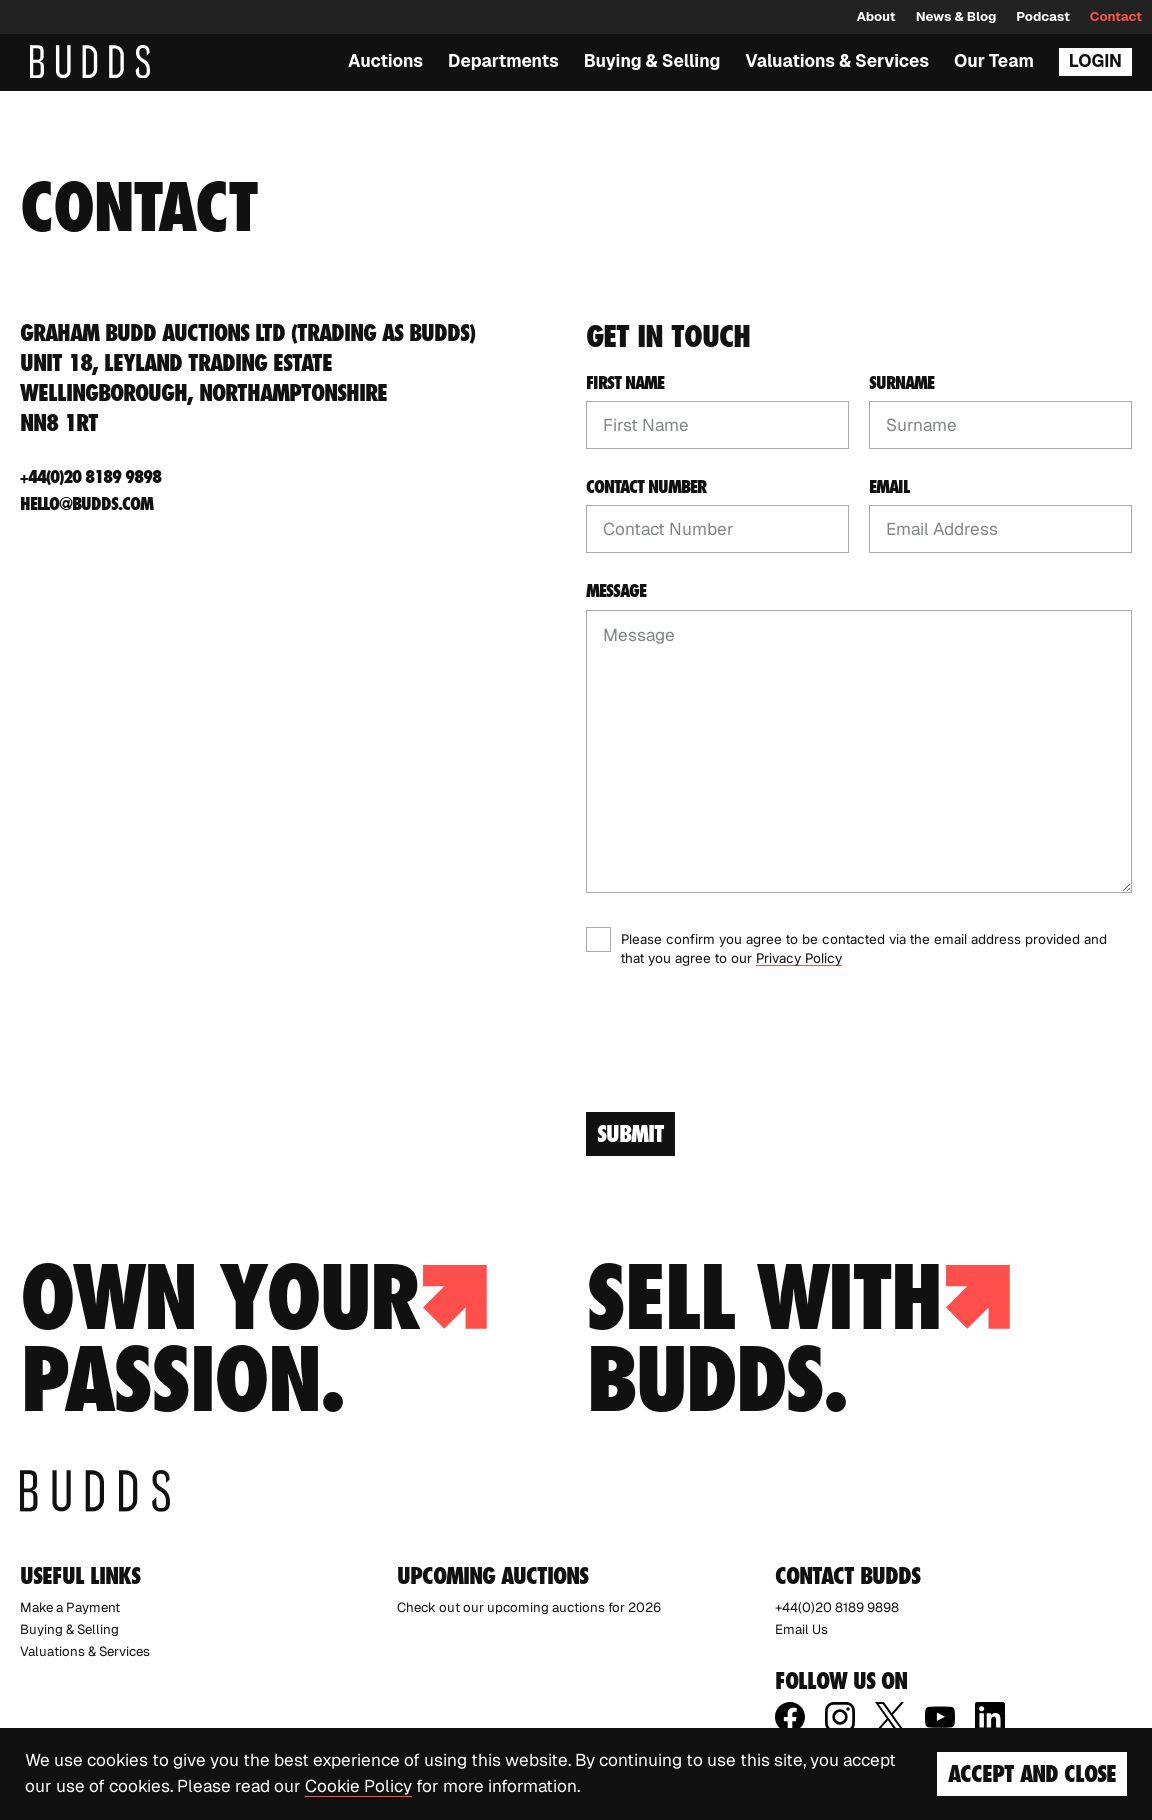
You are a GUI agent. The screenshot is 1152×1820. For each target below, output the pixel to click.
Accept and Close (1032, 1774)
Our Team (994, 61)
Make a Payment (70, 1607)
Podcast (1042, 16)
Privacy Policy (799, 958)
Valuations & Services (837, 61)
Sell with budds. (798, 1337)
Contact (1116, 16)
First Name (625, 383)
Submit (630, 1134)
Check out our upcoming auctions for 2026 (529, 1607)
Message (616, 591)
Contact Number (646, 487)
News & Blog (956, 16)
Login (1095, 61)
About (875, 16)
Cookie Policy (358, 1786)
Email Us (801, 1629)
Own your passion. (253, 1337)
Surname (901, 383)
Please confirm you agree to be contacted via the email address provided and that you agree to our (864, 949)
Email (889, 487)
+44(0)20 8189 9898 (90, 476)
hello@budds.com (86, 503)
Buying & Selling (652, 61)
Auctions (385, 61)
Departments (503, 61)
